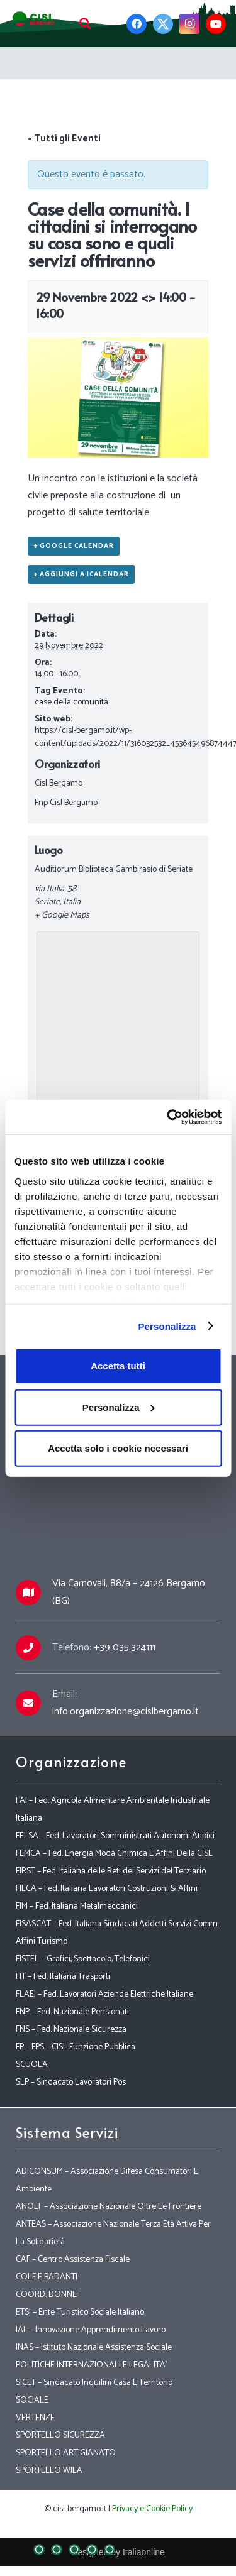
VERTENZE (35, 2418)
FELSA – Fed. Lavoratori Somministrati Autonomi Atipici (115, 1836)
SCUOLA (32, 2065)
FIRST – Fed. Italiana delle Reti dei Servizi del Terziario (111, 1871)
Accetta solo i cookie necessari (118, 1448)
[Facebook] (136, 24)
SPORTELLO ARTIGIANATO (66, 2453)
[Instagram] (189, 24)
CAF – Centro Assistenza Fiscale (73, 2259)
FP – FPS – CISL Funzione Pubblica (75, 2047)
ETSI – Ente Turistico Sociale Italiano (80, 2312)
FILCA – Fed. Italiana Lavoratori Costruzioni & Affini (107, 1889)
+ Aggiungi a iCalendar (81, 574)
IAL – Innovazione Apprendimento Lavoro (91, 2330)
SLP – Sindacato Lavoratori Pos (71, 2082)
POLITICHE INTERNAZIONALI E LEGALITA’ (91, 2365)
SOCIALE (32, 2400)
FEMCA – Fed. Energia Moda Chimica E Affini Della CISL (114, 1853)
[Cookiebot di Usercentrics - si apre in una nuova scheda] (168, 1117)
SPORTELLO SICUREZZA (60, 2435)
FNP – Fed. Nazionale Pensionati (72, 2012)
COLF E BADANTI (46, 2277)
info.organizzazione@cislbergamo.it (125, 1711)
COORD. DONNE (46, 2295)
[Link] (33, 18)
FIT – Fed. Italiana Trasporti (63, 1977)
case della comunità (71, 702)
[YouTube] (216, 24)
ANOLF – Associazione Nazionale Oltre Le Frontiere (108, 2207)
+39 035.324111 (124, 1647)
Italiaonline (144, 2552)
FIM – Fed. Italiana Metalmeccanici (77, 1906)
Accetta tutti (118, 1366)
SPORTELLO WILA (49, 2471)
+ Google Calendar (73, 546)
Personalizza (167, 1325)
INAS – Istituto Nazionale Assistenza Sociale (94, 2347)
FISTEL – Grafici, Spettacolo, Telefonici (83, 1959)
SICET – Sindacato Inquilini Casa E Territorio (94, 2383)
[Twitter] (163, 24)
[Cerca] (85, 23)
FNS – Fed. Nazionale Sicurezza (71, 2029)
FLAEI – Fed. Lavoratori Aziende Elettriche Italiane (104, 1994)
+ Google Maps (62, 915)
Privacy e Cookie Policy (152, 2509)
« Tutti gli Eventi (64, 138)
